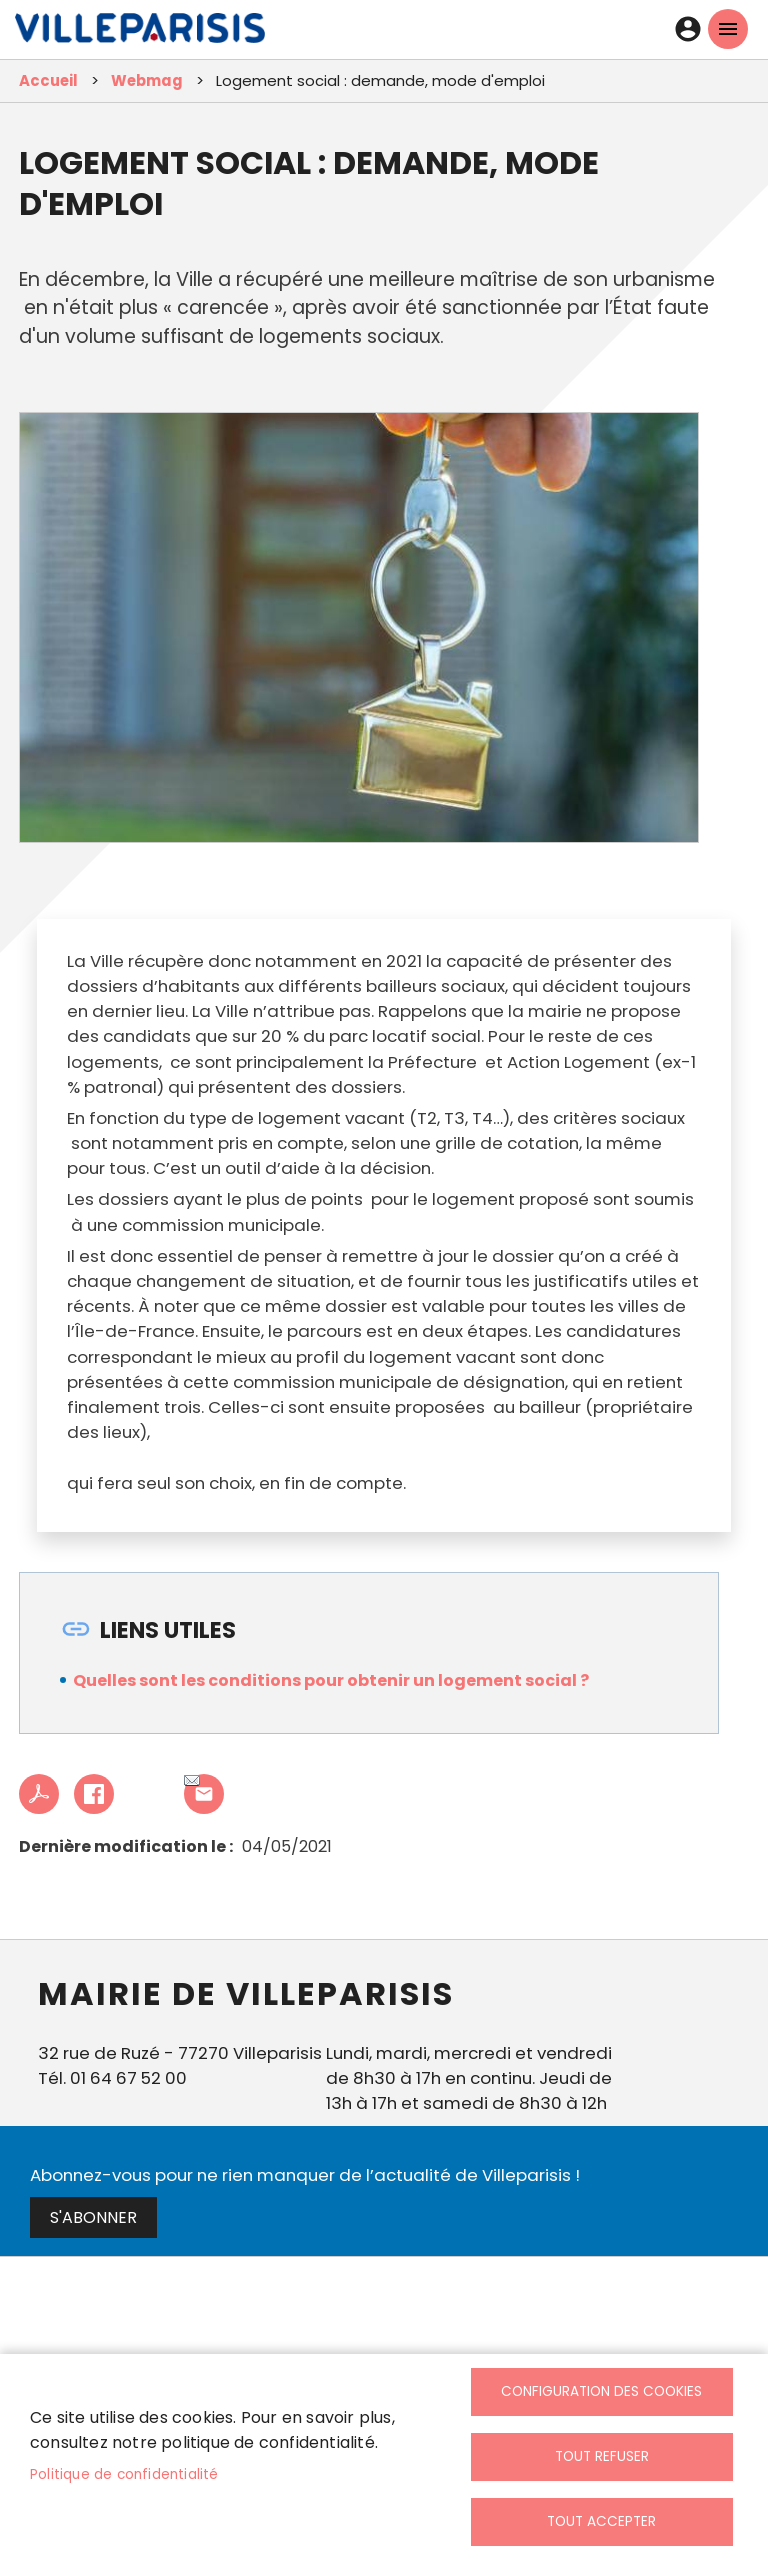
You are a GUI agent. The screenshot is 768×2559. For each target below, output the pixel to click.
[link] (140, 33)
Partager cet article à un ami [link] (192, 1782)
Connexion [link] (688, 29)
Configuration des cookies (601, 2391)
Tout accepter (601, 2521)
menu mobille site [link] (728, 29)
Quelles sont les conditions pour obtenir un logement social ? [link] (331, 1680)
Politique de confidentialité (124, 2474)
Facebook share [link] (94, 1794)
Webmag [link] (147, 80)
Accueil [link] (48, 80)
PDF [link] (39, 1794)
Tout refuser (602, 2456)
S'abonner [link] (93, 2217)
